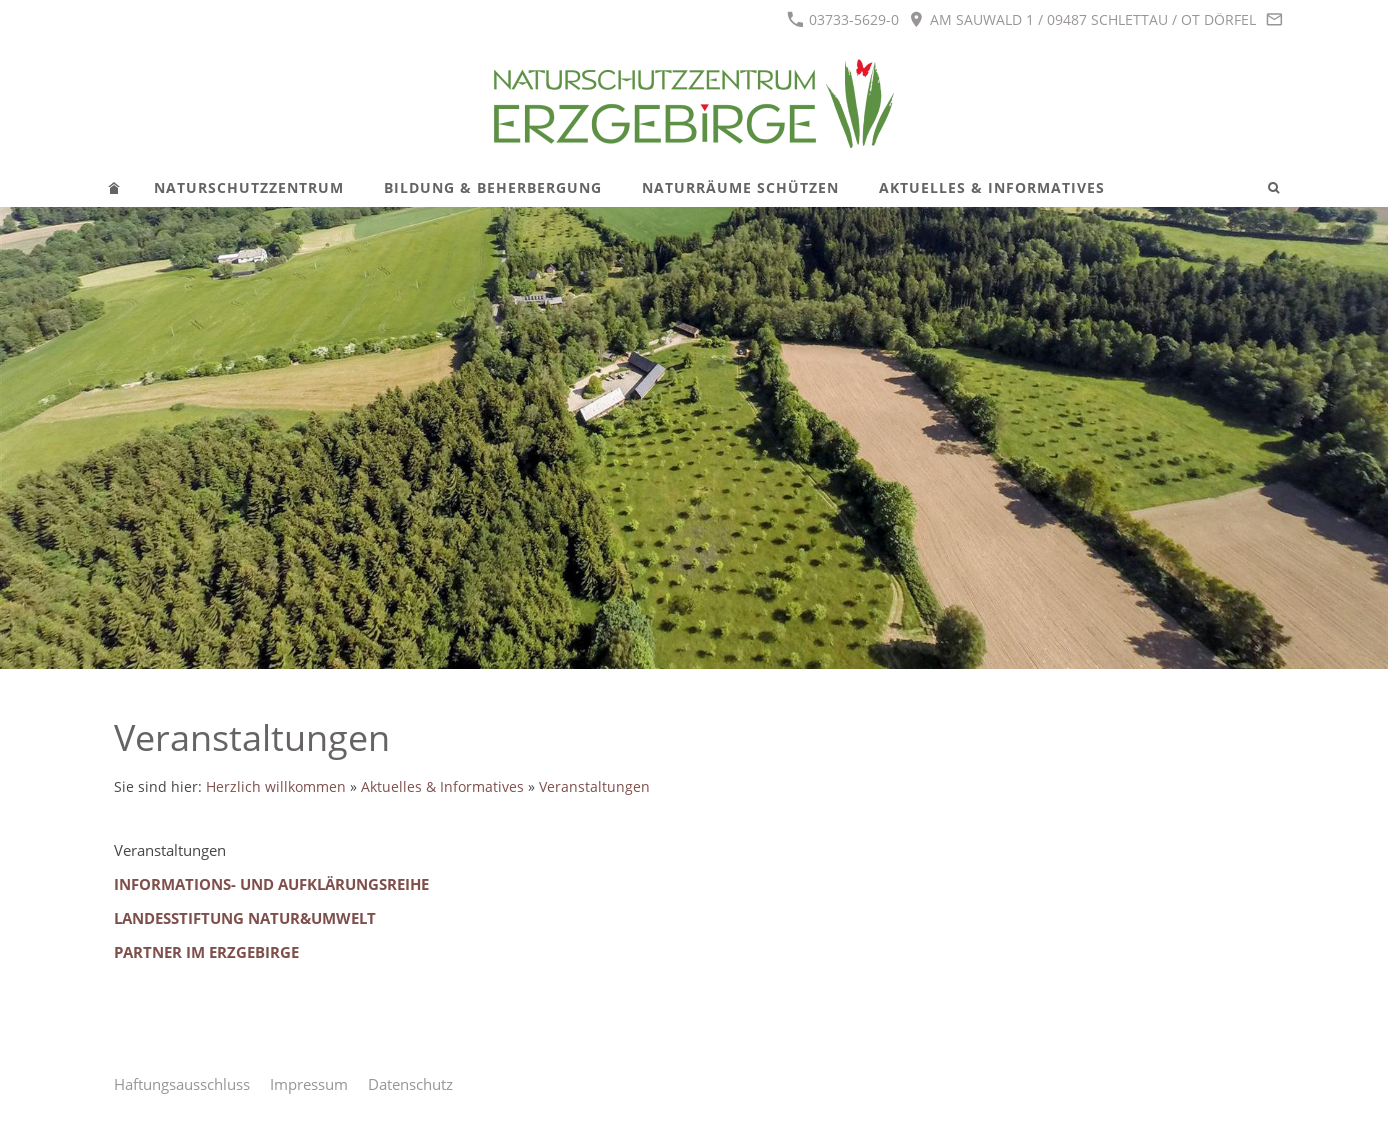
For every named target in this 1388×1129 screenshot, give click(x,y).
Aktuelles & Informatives (442, 787)
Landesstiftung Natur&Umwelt (245, 918)
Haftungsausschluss (182, 1084)
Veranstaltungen (594, 787)
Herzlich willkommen (276, 787)
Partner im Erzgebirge (206, 952)
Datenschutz (410, 1084)
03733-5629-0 (843, 19)
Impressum (309, 1084)
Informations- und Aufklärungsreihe (271, 884)
